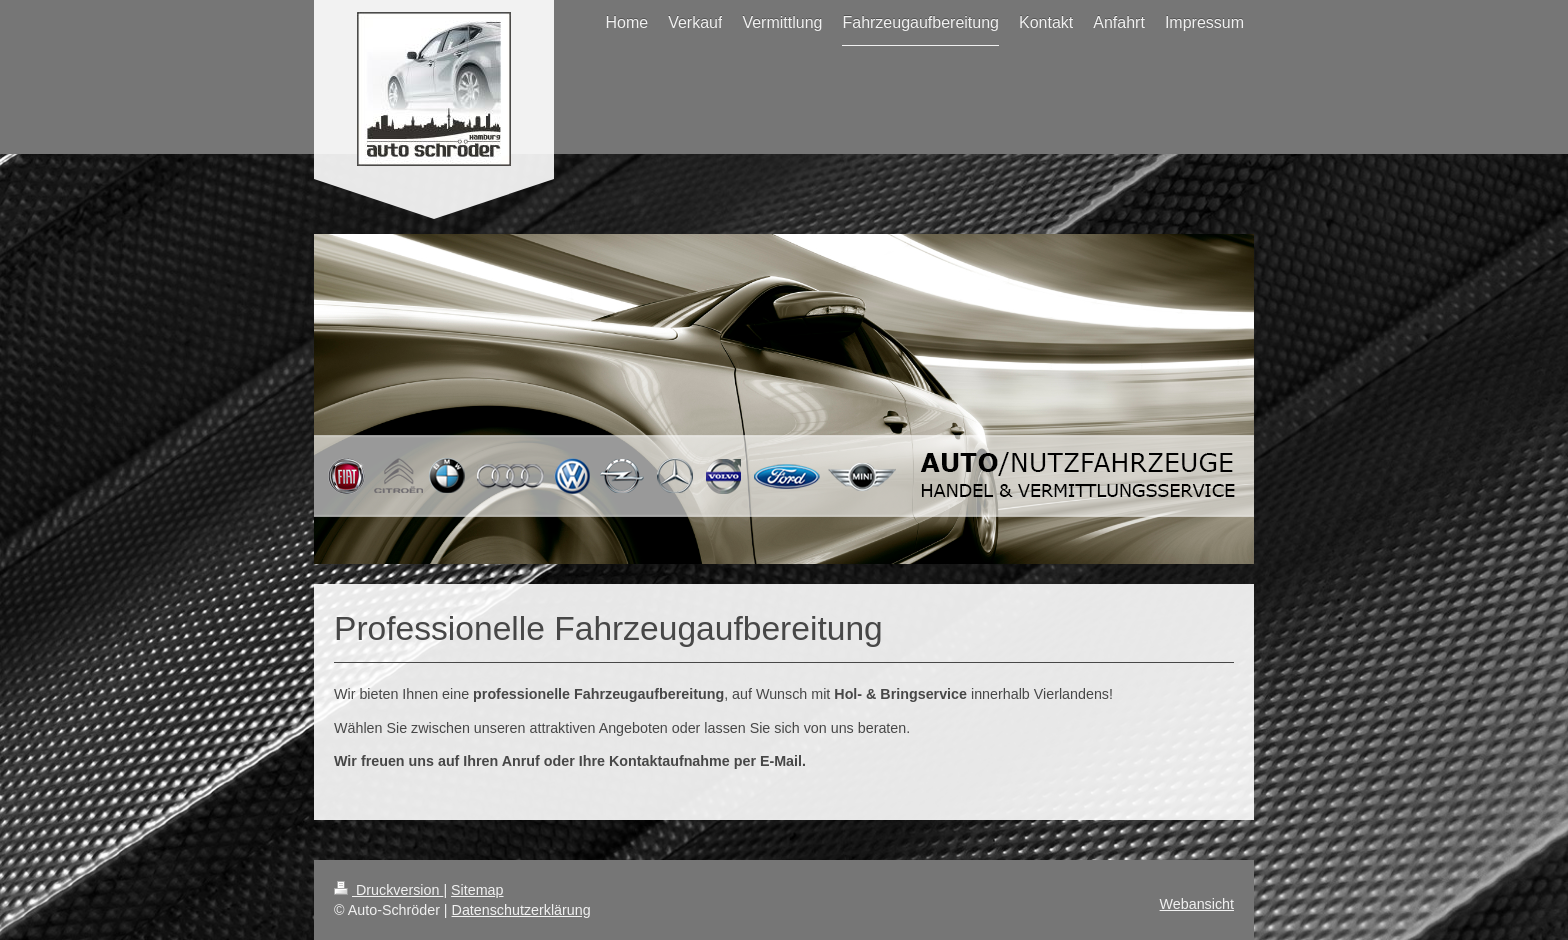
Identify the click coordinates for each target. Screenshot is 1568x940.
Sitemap (477, 890)
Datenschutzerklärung (521, 910)
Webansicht (1197, 904)
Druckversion (388, 890)
